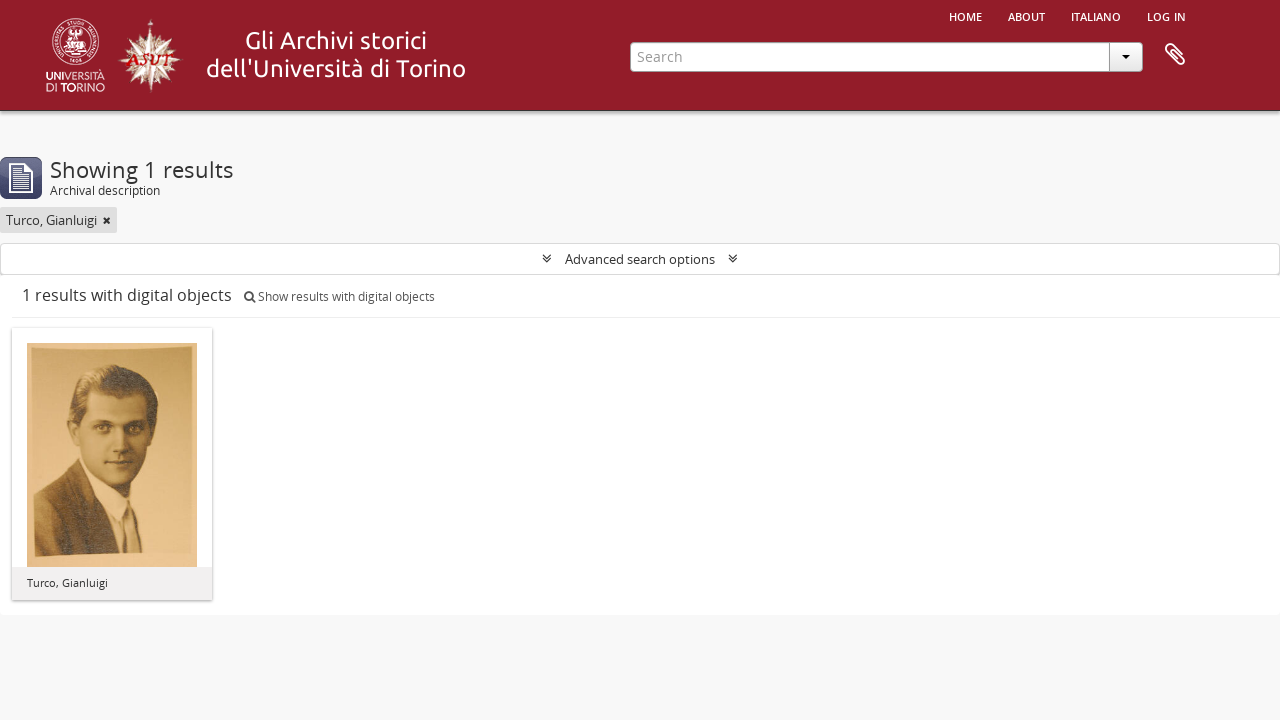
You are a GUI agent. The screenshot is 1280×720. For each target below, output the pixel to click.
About (1026, 15)
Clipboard (1175, 55)
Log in (1166, 15)
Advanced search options (640, 259)
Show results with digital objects (339, 296)
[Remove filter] (107, 220)
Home (965, 15)
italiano (1096, 15)
